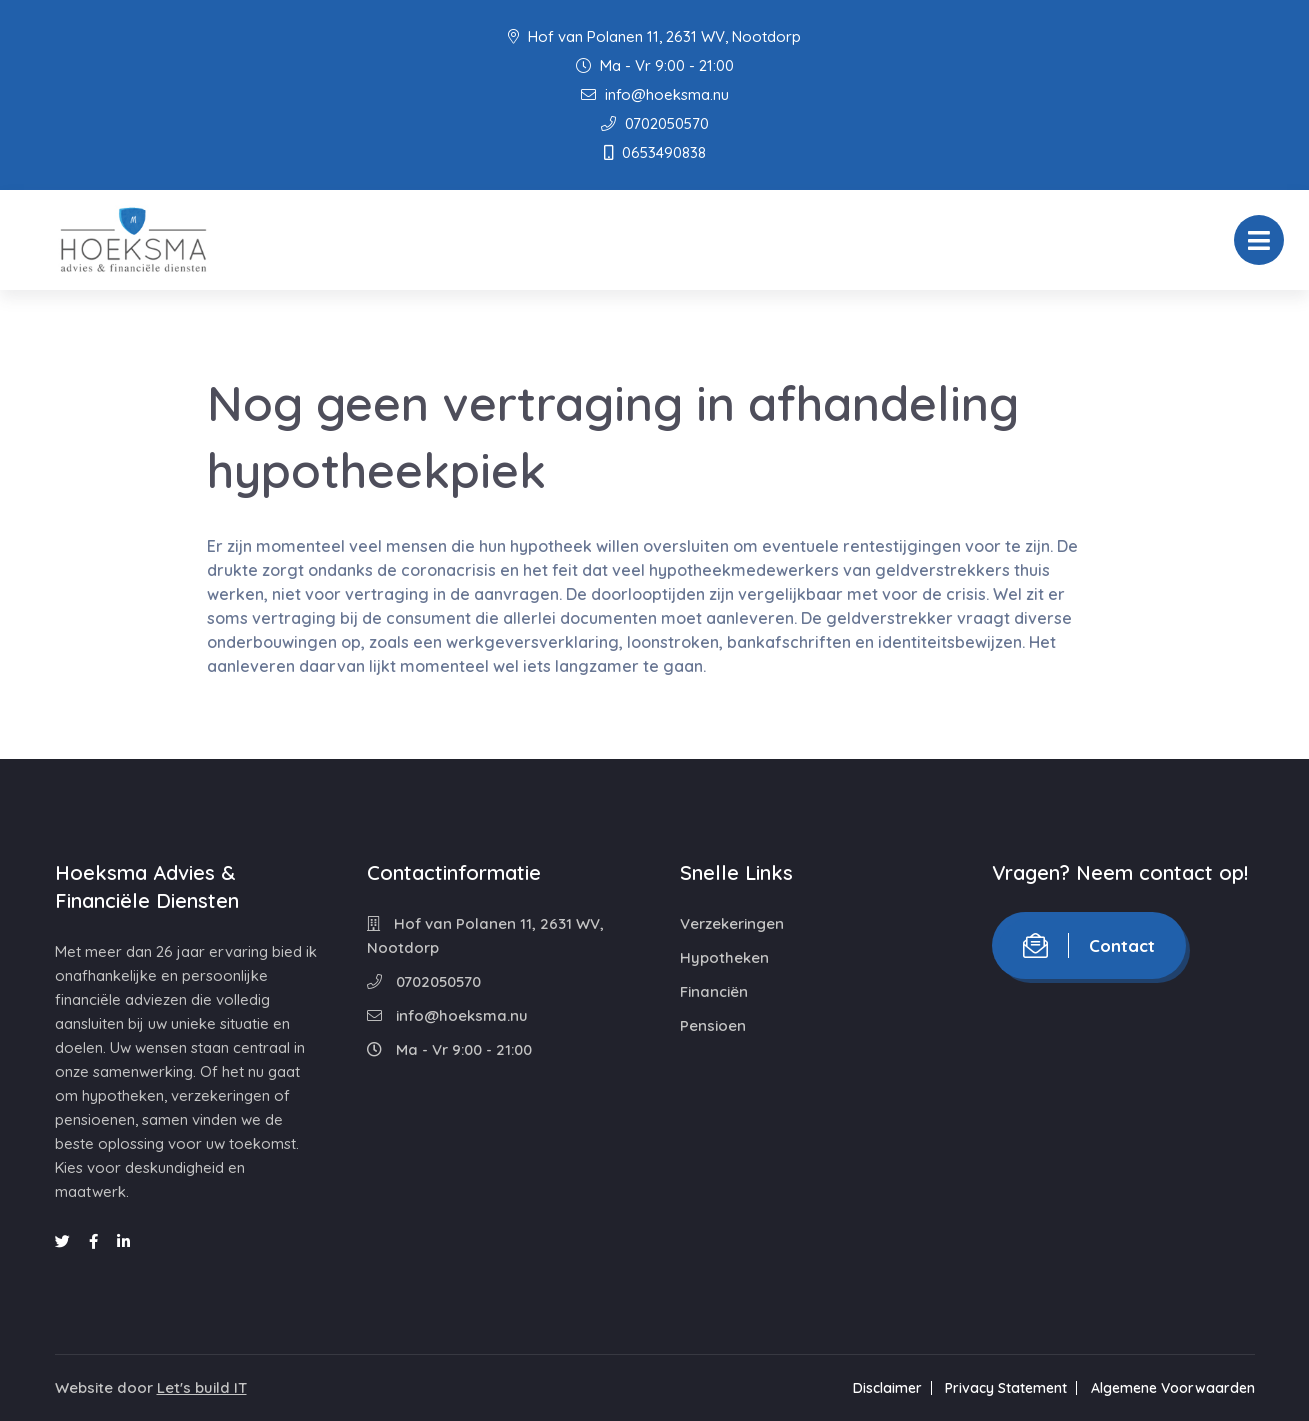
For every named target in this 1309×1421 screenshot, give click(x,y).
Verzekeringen (732, 923)
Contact (1089, 945)
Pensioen (713, 1025)
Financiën (714, 991)
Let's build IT (202, 1387)
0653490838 (655, 152)
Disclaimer (886, 1388)
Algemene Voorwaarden (1173, 1388)
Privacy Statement (1006, 1388)
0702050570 (655, 123)
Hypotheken (724, 957)
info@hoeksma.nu (655, 94)
